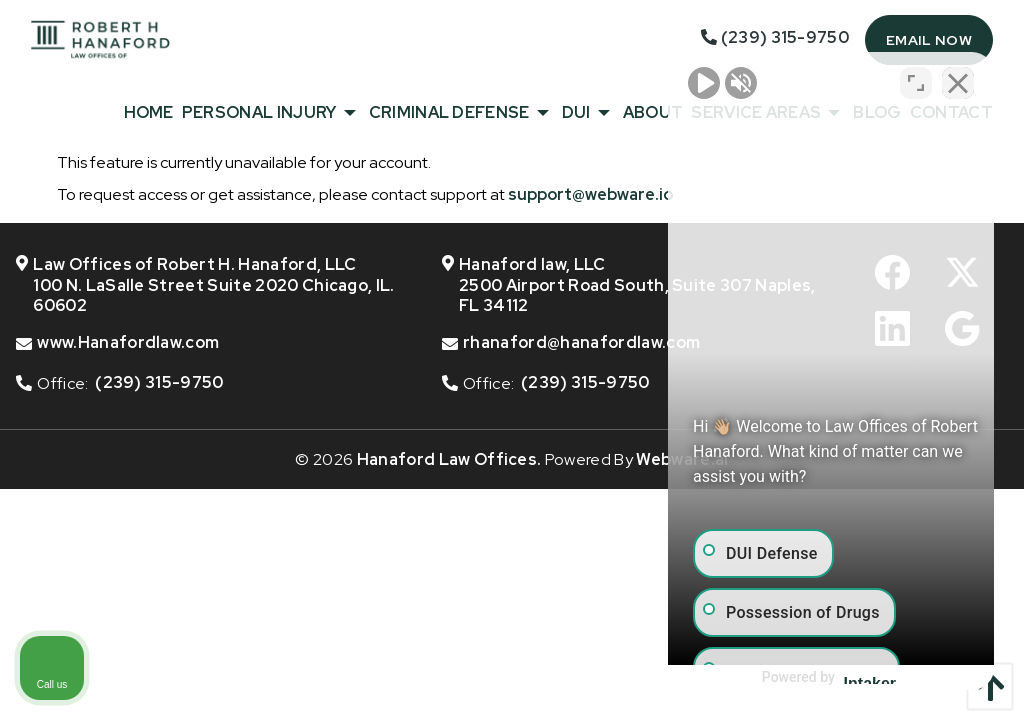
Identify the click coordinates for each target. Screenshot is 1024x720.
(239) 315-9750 (159, 383)
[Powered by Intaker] (853, 678)
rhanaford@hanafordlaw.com (581, 343)
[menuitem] (145, 113)
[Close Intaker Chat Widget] (958, 81)
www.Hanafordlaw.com (128, 343)
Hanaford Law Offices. (449, 459)
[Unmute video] (670, 81)
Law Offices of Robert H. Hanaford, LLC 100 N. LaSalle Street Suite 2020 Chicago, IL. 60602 (205, 286)
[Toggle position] (916, 81)
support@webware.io (590, 194)
